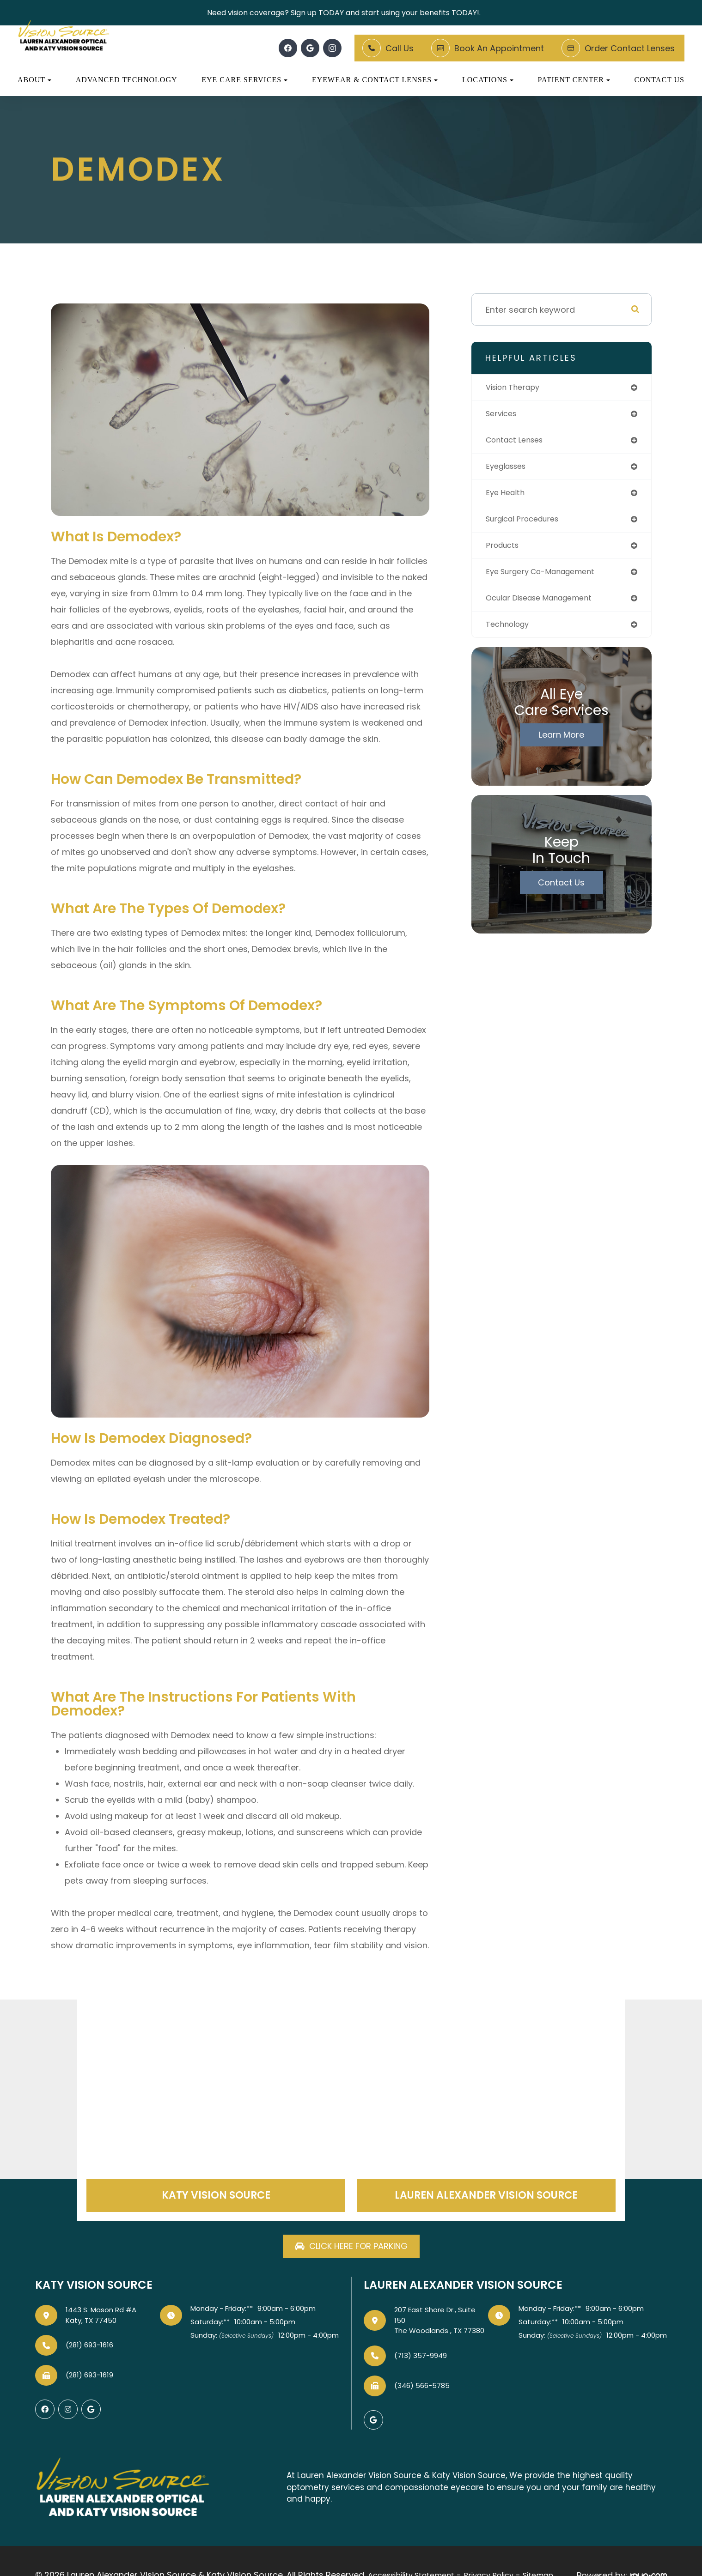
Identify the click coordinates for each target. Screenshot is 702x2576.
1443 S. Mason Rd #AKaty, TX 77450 (101, 2316)
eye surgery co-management (547, 578)
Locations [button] (487, 80)
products (504, 551)
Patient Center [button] (574, 80)
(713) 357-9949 (420, 2357)
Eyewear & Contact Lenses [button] (375, 80)
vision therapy (516, 388)
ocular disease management (545, 606)
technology (510, 633)
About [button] (34, 80)
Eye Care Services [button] (244, 80)
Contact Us (659, 80)
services (503, 415)
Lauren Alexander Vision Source (486, 2196)
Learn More (561, 744)
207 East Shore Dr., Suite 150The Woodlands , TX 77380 (439, 2321)
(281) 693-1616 (89, 2346)
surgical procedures (527, 524)
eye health (507, 497)
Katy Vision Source (216, 2196)
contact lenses (518, 442)
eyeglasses (508, 469)
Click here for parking (358, 2247)
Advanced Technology (126, 80)
